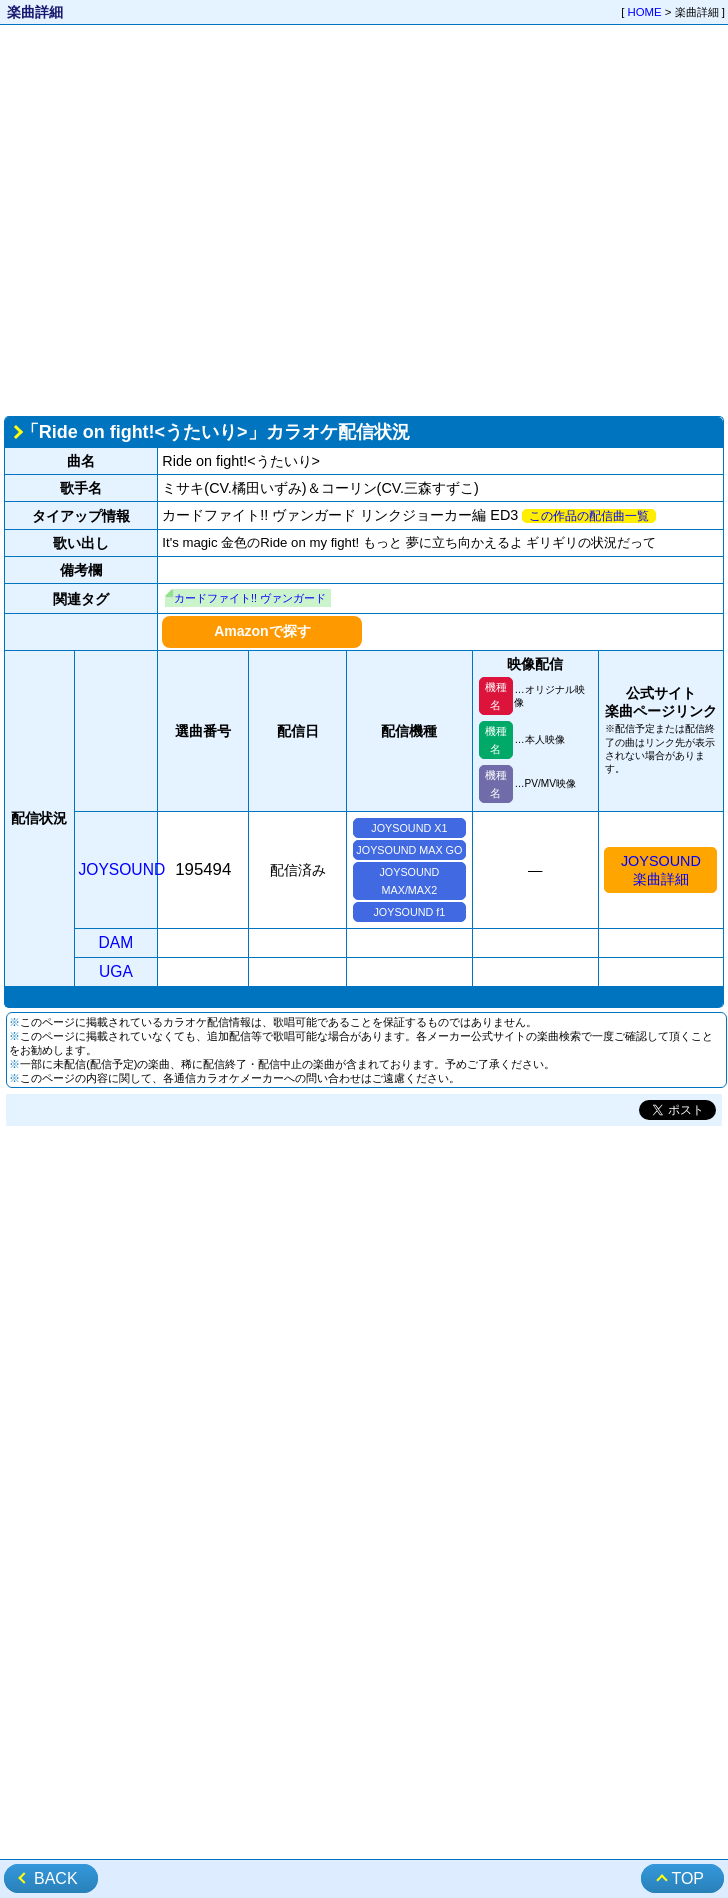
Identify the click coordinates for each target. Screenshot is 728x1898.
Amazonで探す (262, 631)
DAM (116, 942)
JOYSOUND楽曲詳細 (661, 870)
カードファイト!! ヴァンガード (250, 598)
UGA (116, 971)
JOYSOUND (122, 869)
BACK (56, 1878)
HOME (645, 12)
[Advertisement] (187, 218)
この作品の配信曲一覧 (589, 516)
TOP (687, 1878)
